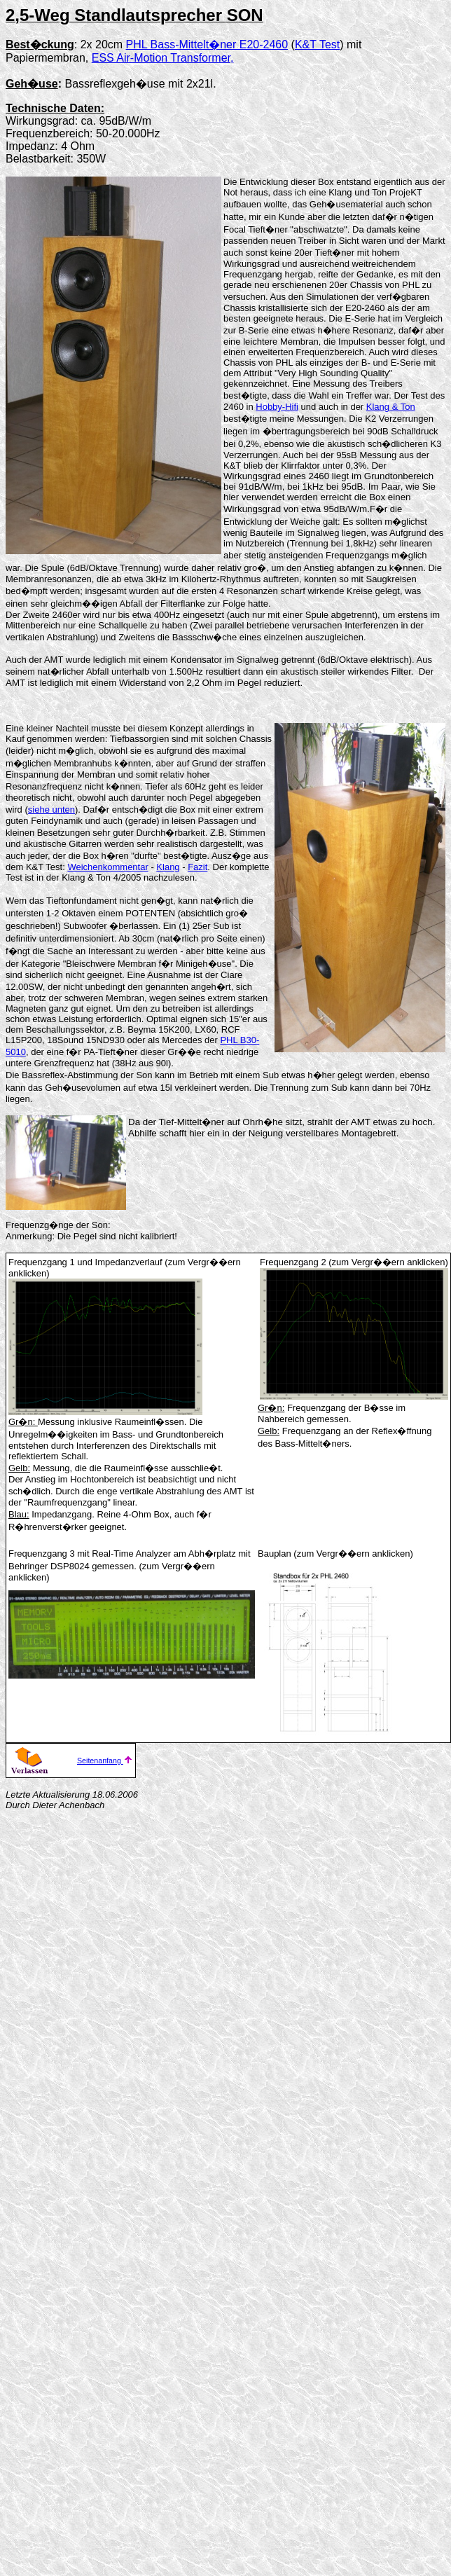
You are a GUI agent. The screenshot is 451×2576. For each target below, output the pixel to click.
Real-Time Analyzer (131, 1553)
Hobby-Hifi (277, 406)
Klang (167, 867)
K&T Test (317, 44)
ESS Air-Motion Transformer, (163, 58)
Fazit (197, 867)
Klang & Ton (390, 406)
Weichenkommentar (107, 867)
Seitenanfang (105, 1760)
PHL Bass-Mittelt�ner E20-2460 (207, 44)
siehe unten (51, 809)
